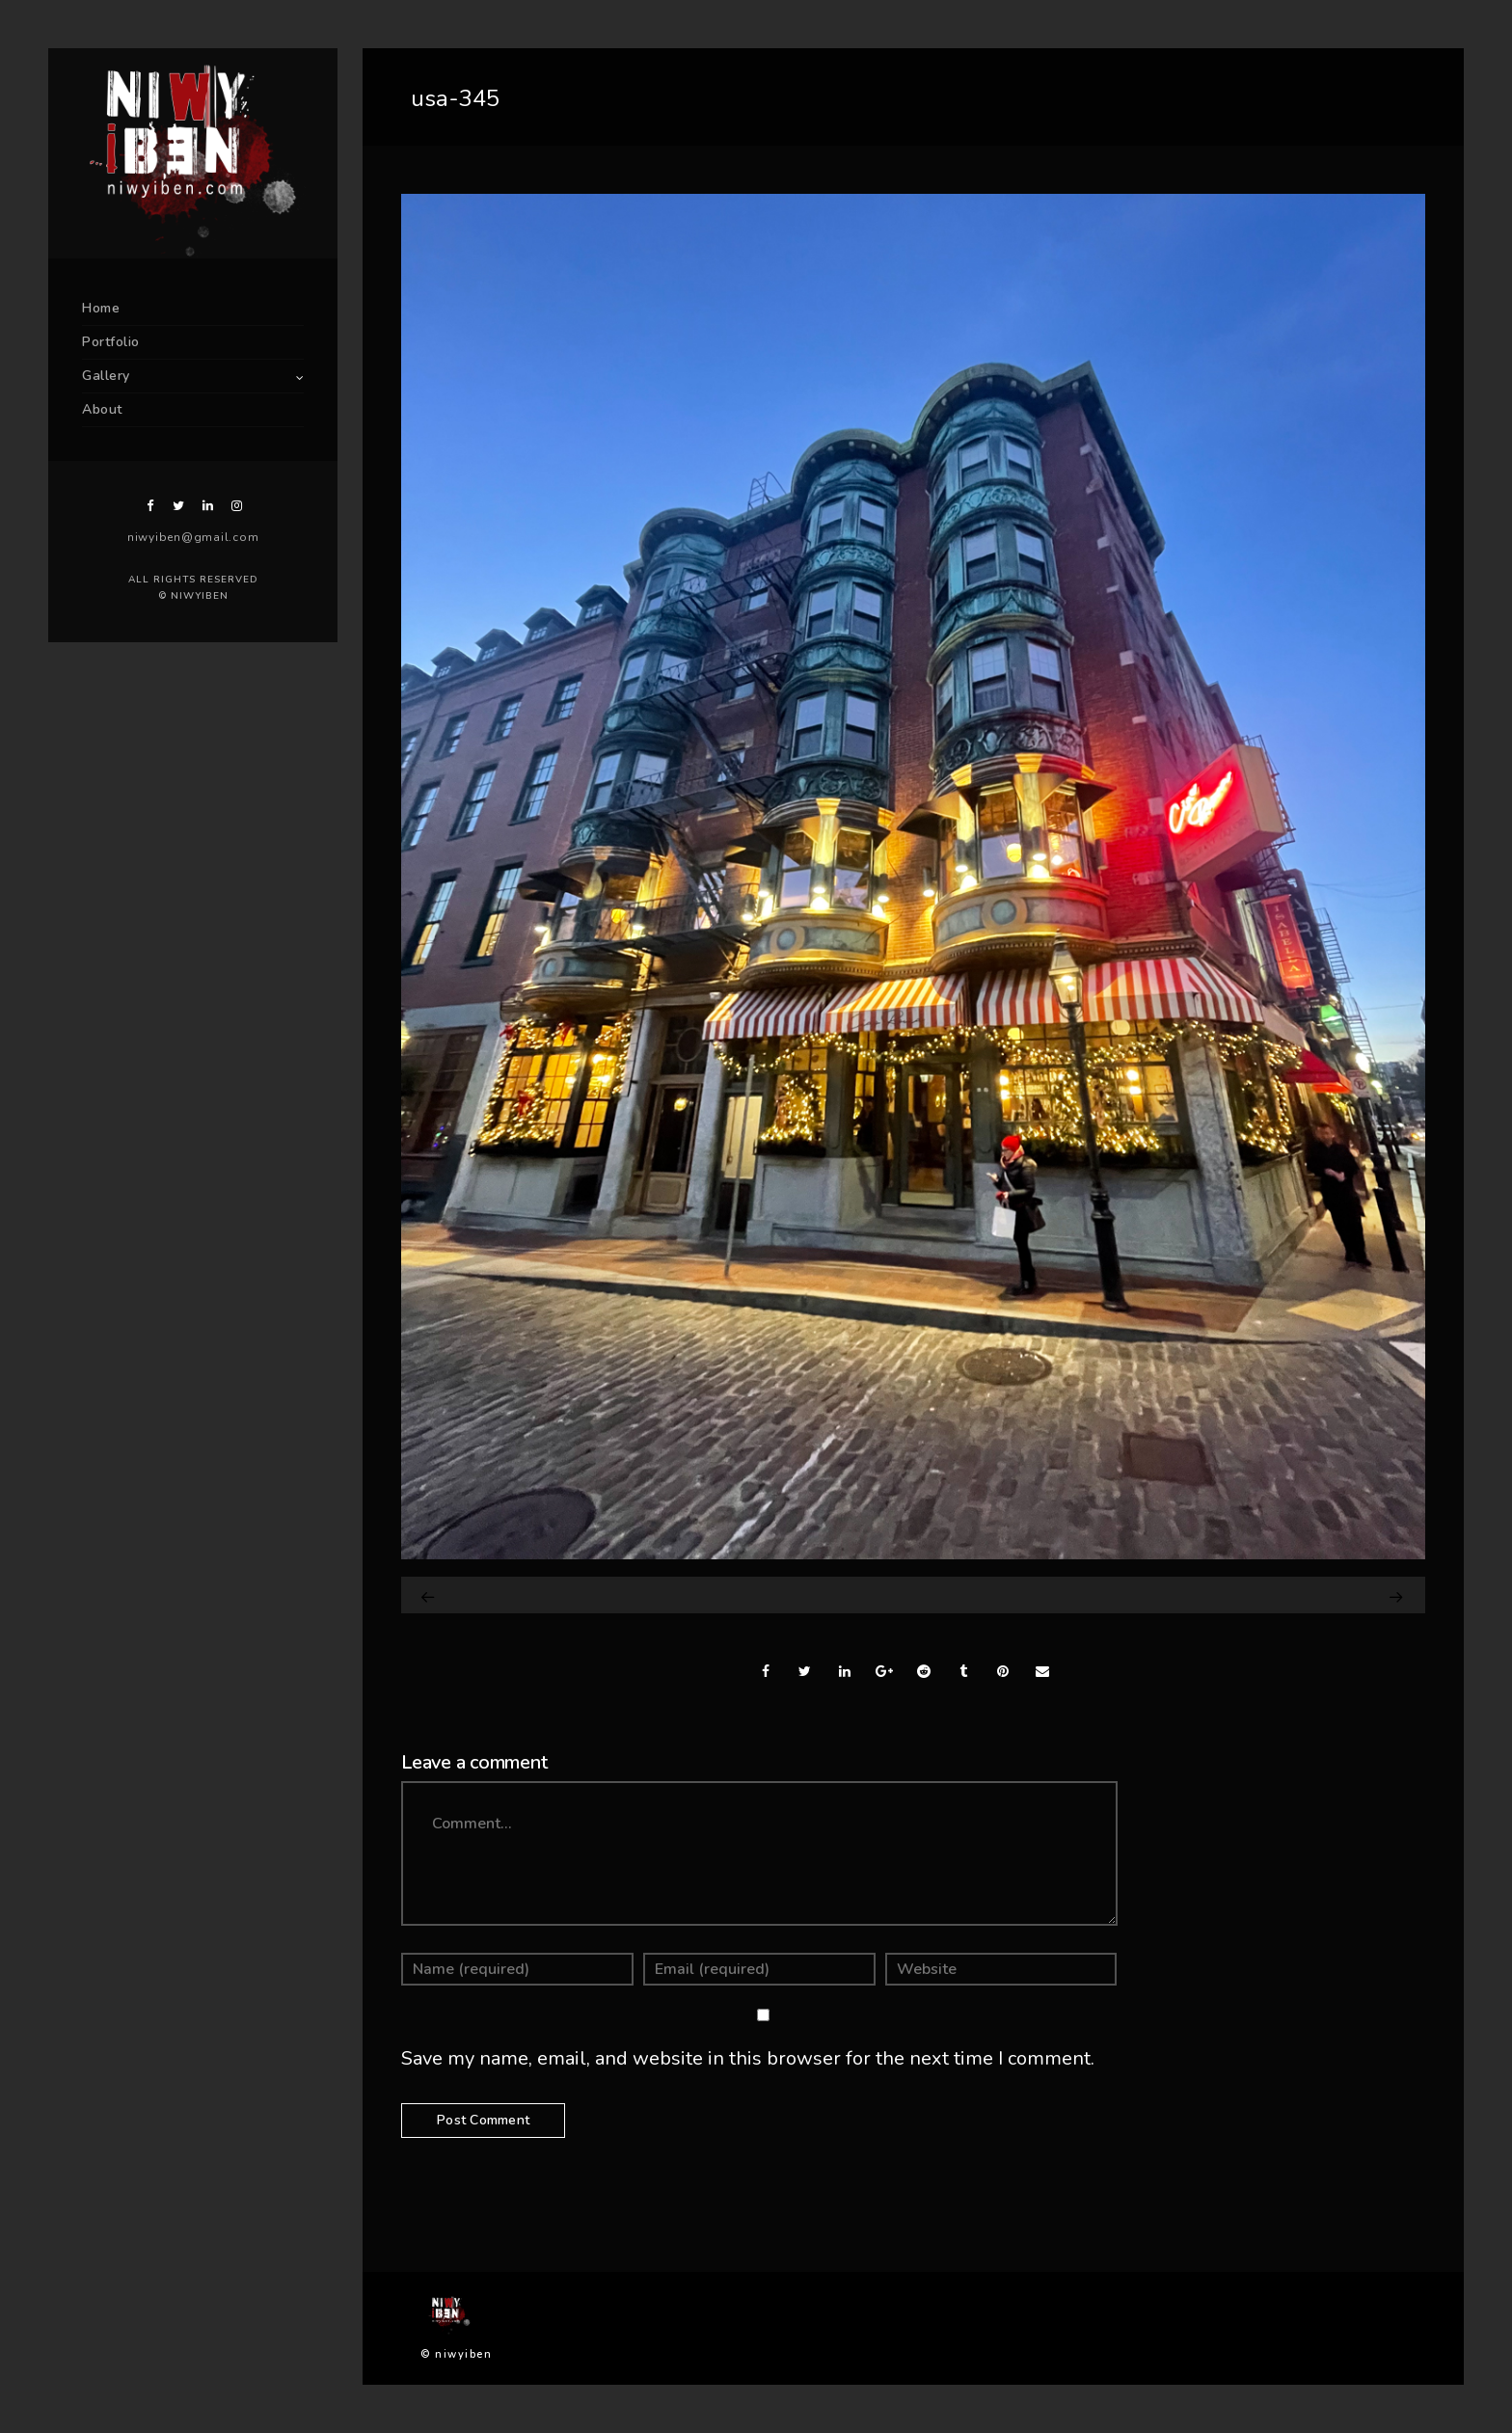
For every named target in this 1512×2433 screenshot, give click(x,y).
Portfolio (111, 342)
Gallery (106, 375)
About (102, 409)
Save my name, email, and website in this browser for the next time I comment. (747, 2058)
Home (101, 308)
